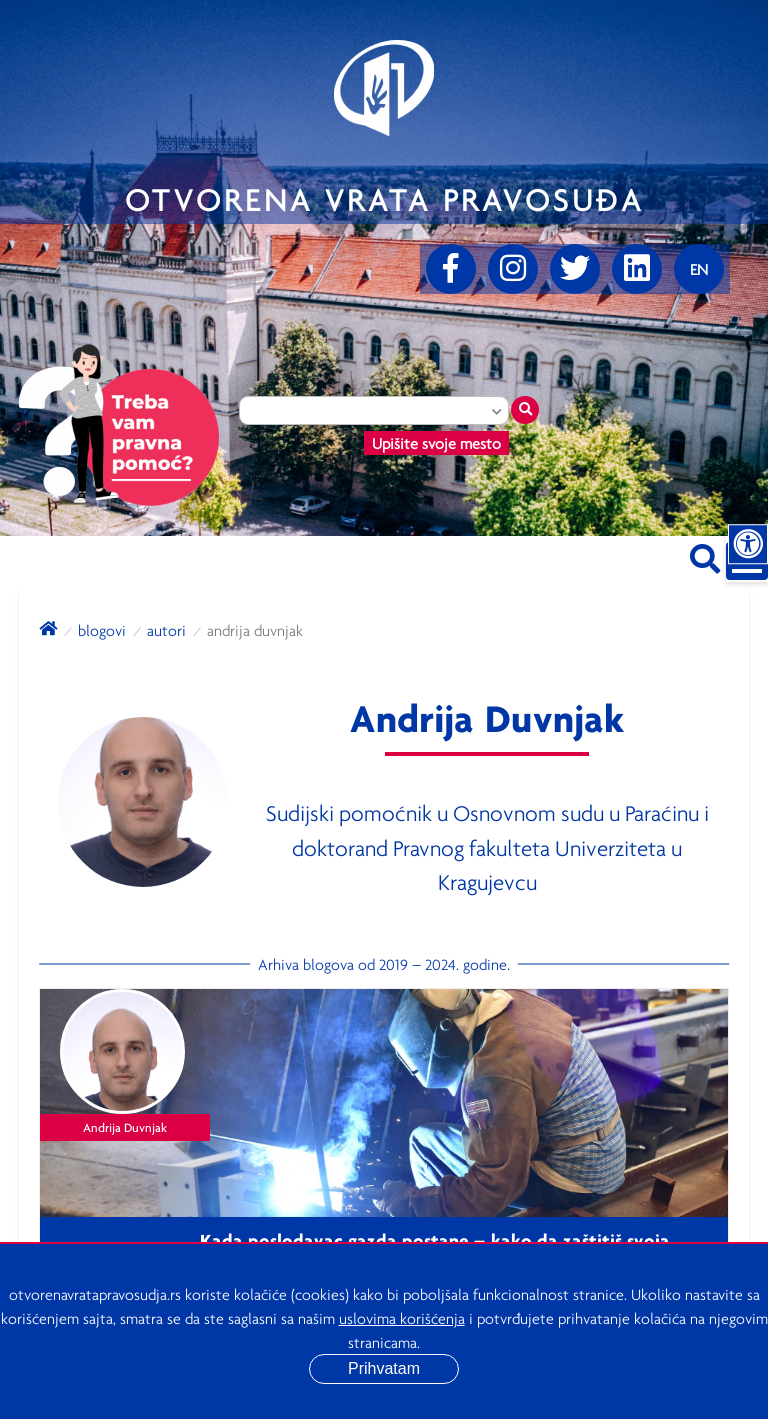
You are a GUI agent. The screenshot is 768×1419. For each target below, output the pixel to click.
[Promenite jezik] (699, 269)
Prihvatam (384, 1368)
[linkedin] (637, 269)
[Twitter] (575, 269)
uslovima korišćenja (402, 1318)
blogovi (102, 630)
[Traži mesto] (525, 410)
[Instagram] (513, 269)
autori (166, 630)
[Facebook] (451, 269)
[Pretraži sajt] (705, 555)
